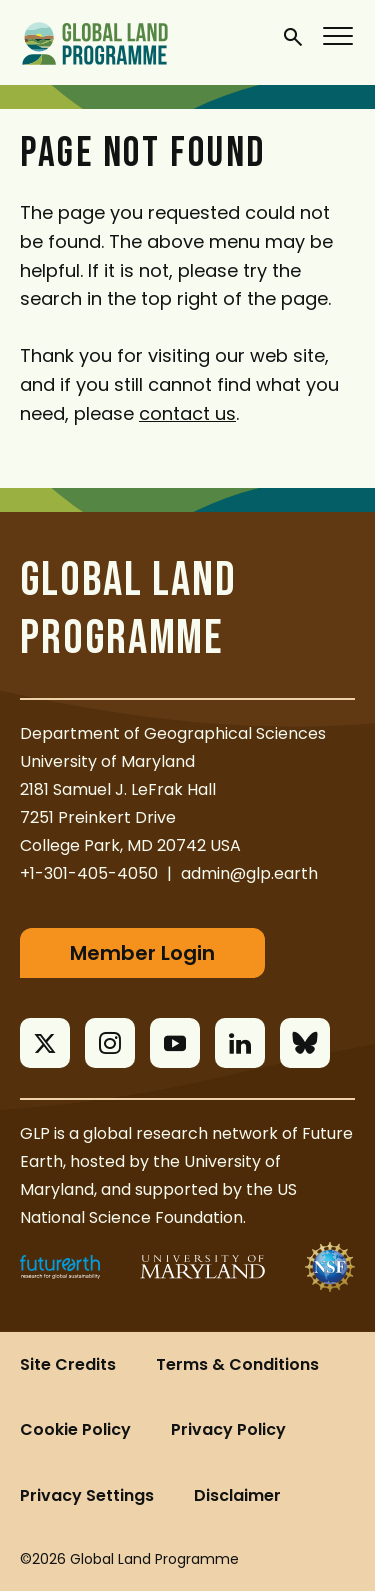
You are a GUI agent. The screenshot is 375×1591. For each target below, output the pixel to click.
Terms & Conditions (237, 1364)
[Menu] (339, 35)
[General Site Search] (293, 36)
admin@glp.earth (249, 873)
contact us (187, 413)
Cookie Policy (75, 1429)
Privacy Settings (87, 1495)
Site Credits (68, 1364)
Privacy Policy (228, 1429)
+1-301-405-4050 (89, 873)
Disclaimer (237, 1495)
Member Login (142, 953)
